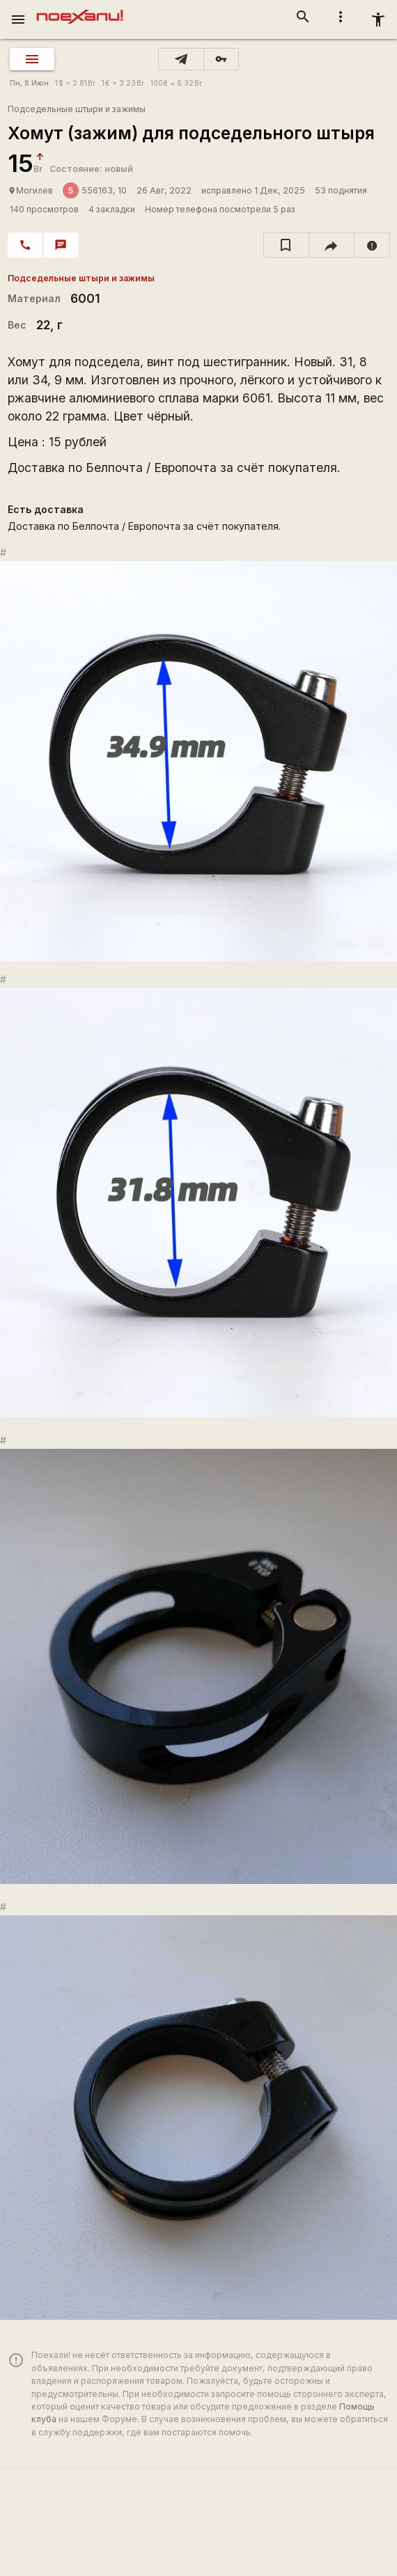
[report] (372, 245)
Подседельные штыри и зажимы (77, 109)
